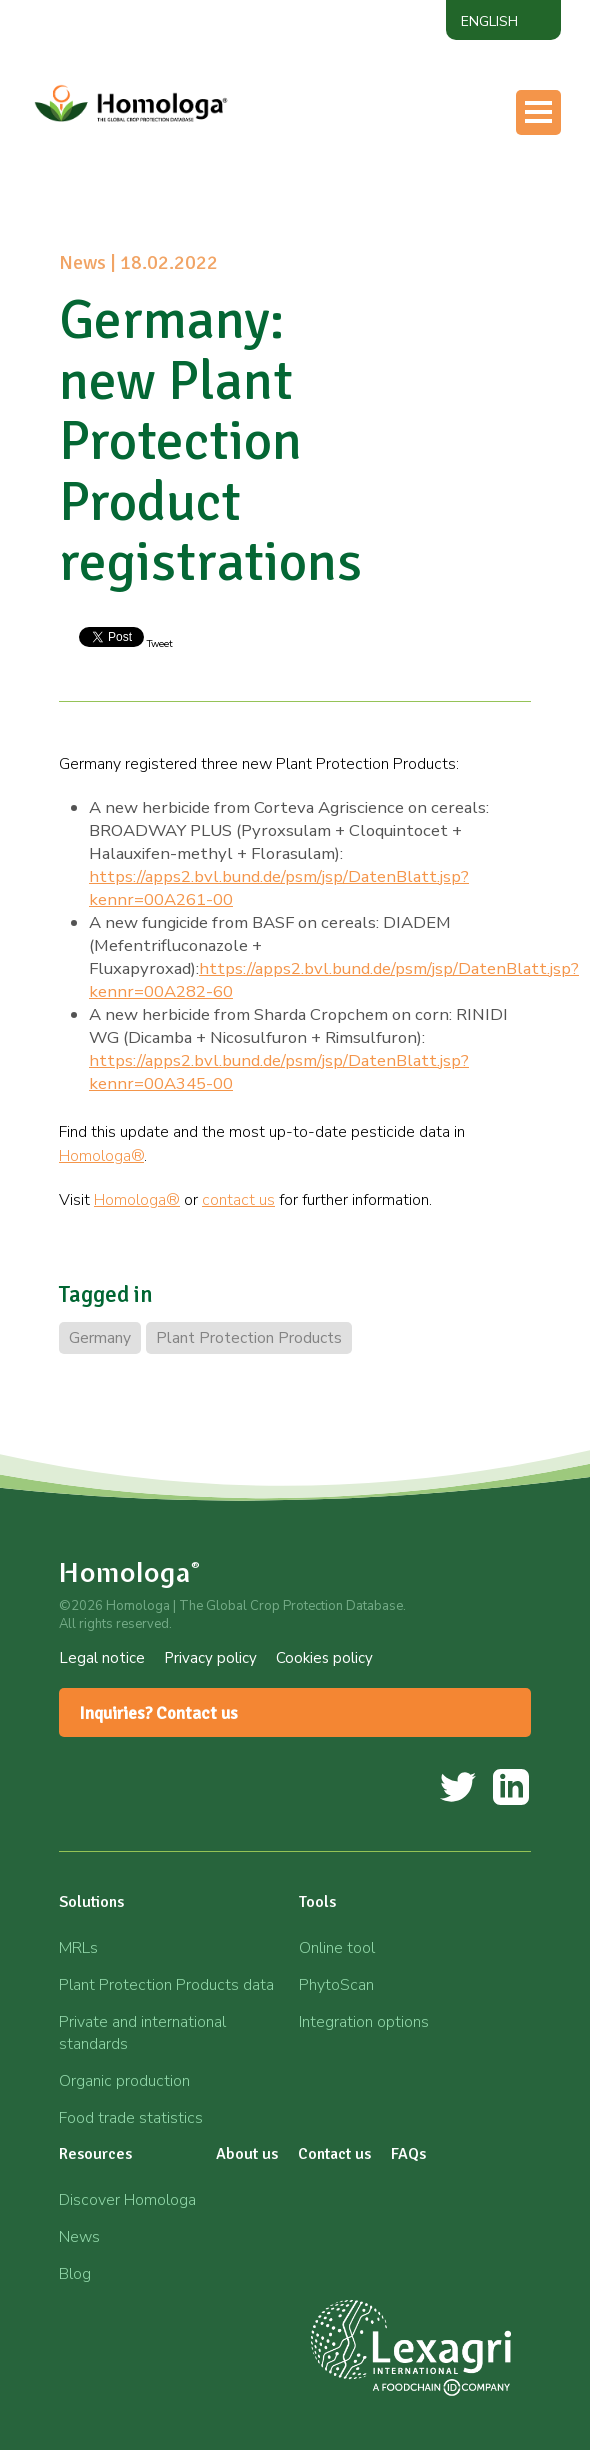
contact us (238, 1200)
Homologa (130, 1572)
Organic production (124, 2081)
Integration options (364, 2022)
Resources (95, 2154)
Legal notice (102, 1658)
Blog (75, 2274)
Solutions (91, 1902)
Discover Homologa (127, 2200)
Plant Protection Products (249, 1338)
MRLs (78, 1948)
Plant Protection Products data (166, 1985)
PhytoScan (336, 1985)
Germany (100, 1338)
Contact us (334, 2154)
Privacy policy (210, 1658)
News (79, 2237)
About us (247, 2154)
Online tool (337, 1948)
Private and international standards (142, 2033)
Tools (317, 1902)
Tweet (158, 644)
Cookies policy (324, 1658)
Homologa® (101, 1156)
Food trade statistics (131, 2118)
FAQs (408, 2154)
